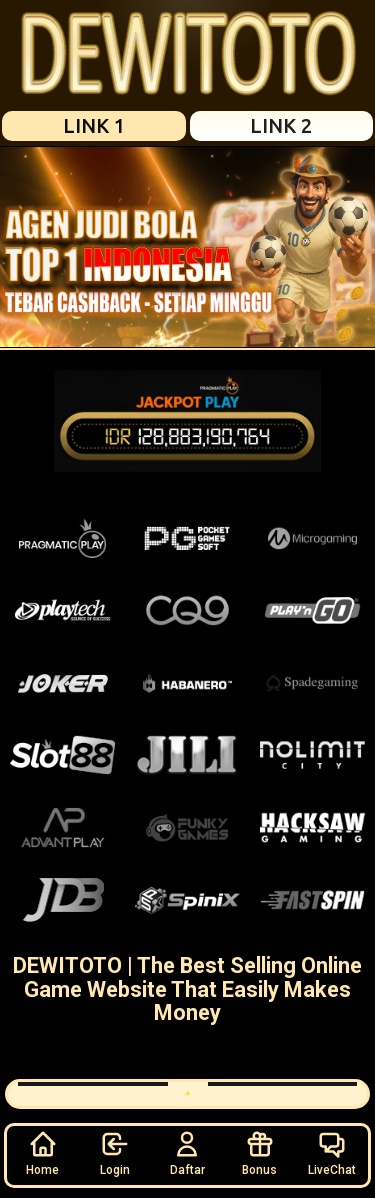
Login (115, 1153)
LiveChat (332, 1153)
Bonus (259, 1153)
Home (42, 1153)
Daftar (187, 1153)
